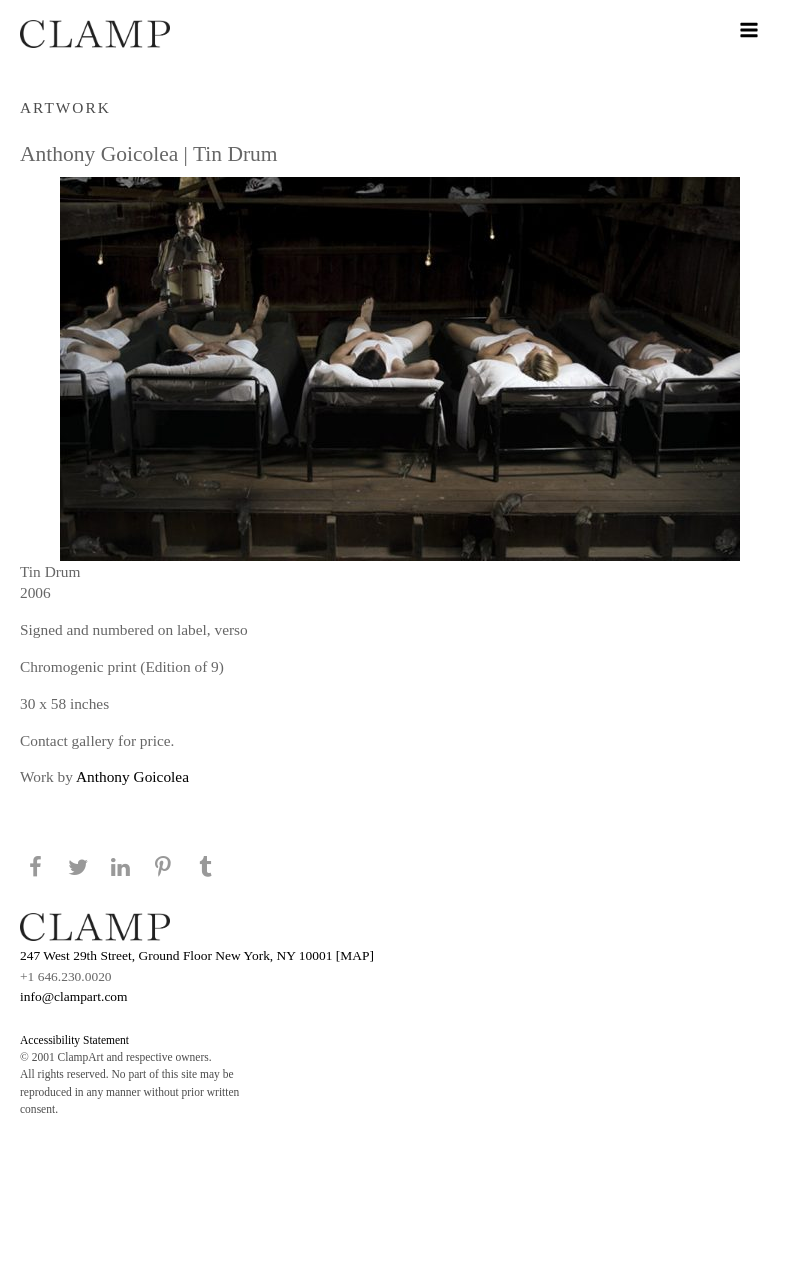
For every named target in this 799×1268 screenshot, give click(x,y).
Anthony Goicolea (132, 776)
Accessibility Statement (74, 1040)
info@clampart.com (74, 996)
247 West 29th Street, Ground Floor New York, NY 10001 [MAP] (197, 955)
